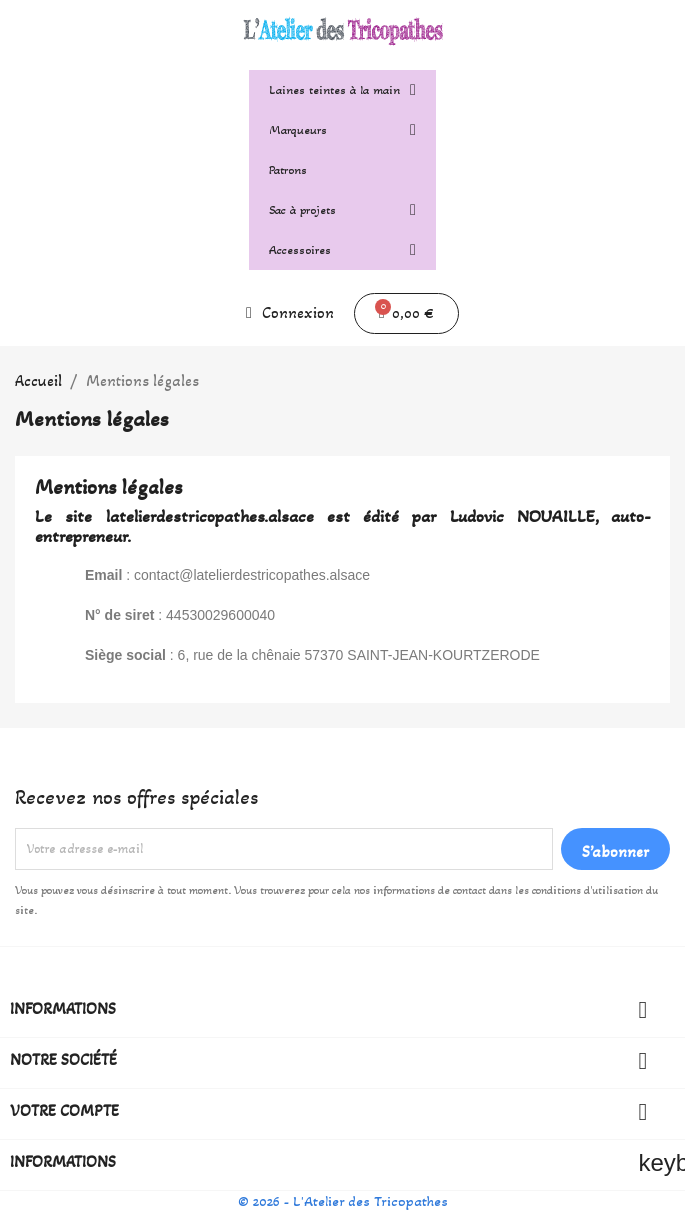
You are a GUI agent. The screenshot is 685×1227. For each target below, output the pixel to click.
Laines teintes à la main (342, 90)
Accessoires (342, 250)
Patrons (288, 170)
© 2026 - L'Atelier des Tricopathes (343, 1201)
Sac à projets (342, 210)
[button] (406, 313)
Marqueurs (342, 130)
